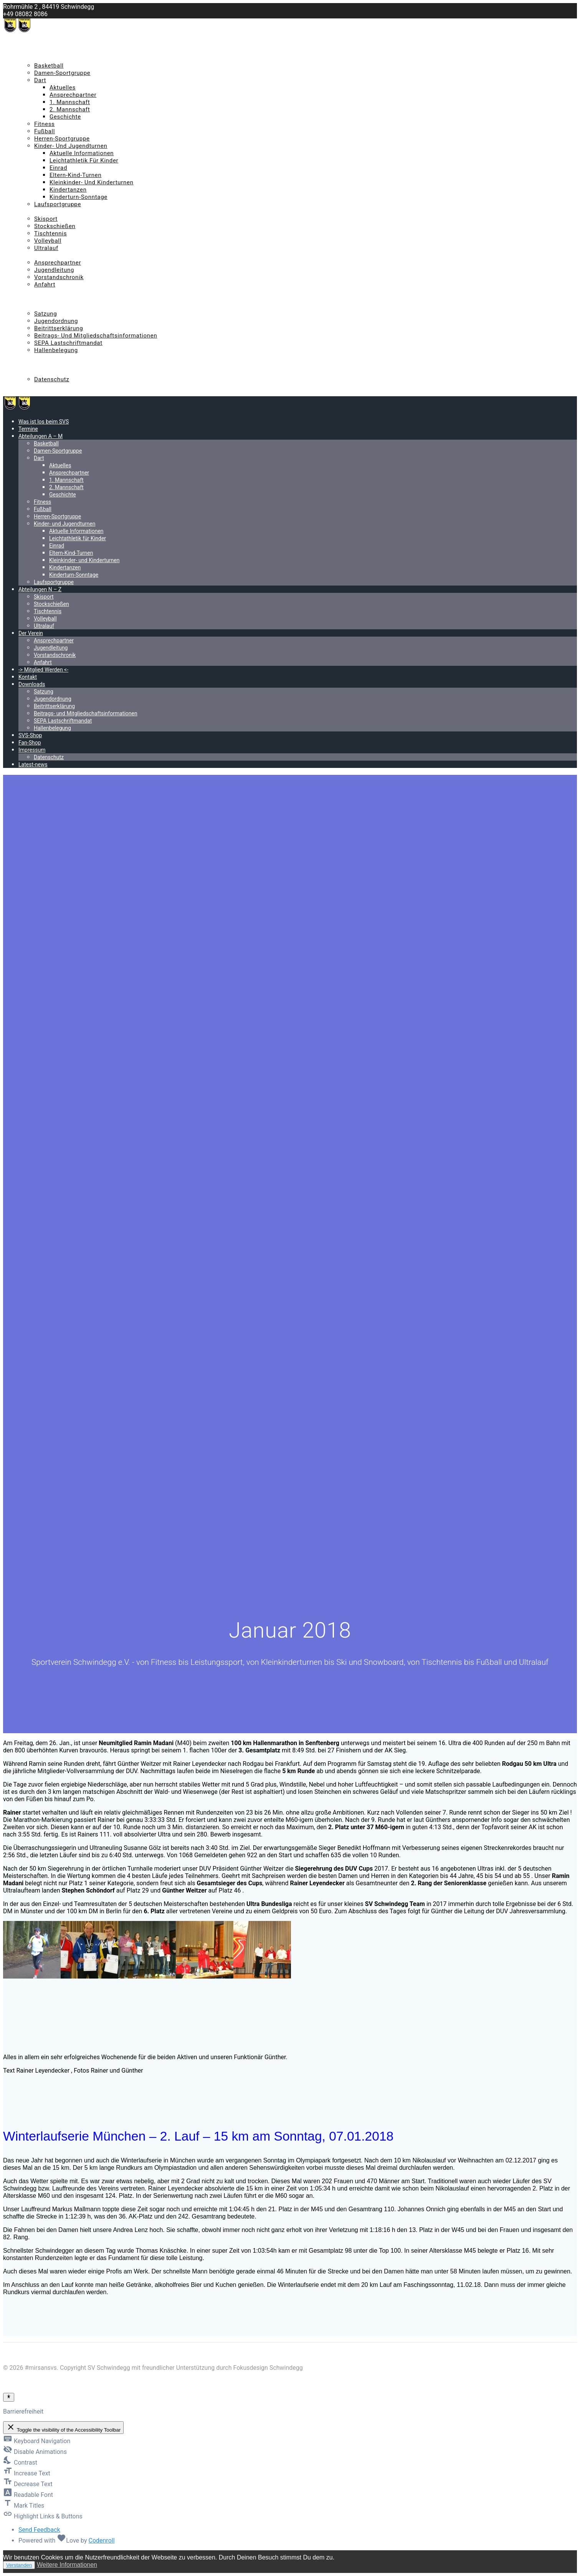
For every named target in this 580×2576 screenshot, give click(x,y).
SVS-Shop (31, 357)
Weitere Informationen (67, 2564)
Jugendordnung (56, 321)
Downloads (33, 306)
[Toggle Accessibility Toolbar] (8, 2397)
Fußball (44, 131)
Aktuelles (63, 87)
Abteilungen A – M (43, 58)
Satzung (45, 313)
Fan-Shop (31, 365)
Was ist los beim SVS (46, 44)
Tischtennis (50, 233)
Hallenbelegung (56, 350)
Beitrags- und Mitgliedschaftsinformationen (95, 335)
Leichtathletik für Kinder (84, 160)
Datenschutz (51, 379)
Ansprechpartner (73, 94)
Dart (40, 80)
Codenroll (101, 2540)
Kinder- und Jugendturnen (70, 145)
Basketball (49, 65)
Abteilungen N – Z (42, 211)
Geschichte (65, 116)
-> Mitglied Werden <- (47, 292)
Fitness (44, 124)
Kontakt (29, 299)
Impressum (34, 372)
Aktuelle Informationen (82, 153)
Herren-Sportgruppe (62, 138)
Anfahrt (44, 284)
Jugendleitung (54, 269)
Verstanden (19, 2565)
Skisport (46, 218)
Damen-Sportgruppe (62, 72)
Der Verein (32, 255)
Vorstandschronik (59, 277)
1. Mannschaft (70, 102)
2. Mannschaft (70, 109)
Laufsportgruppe (57, 204)
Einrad (58, 167)
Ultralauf (46, 248)
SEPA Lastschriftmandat (68, 342)
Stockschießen (55, 226)
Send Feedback (39, 2529)
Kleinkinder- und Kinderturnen (92, 182)
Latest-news (35, 387)
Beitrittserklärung (58, 328)
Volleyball (47, 240)
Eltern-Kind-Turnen (75, 175)
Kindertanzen (68, 189)
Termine (29, 51)
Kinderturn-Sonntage (78, 197)
